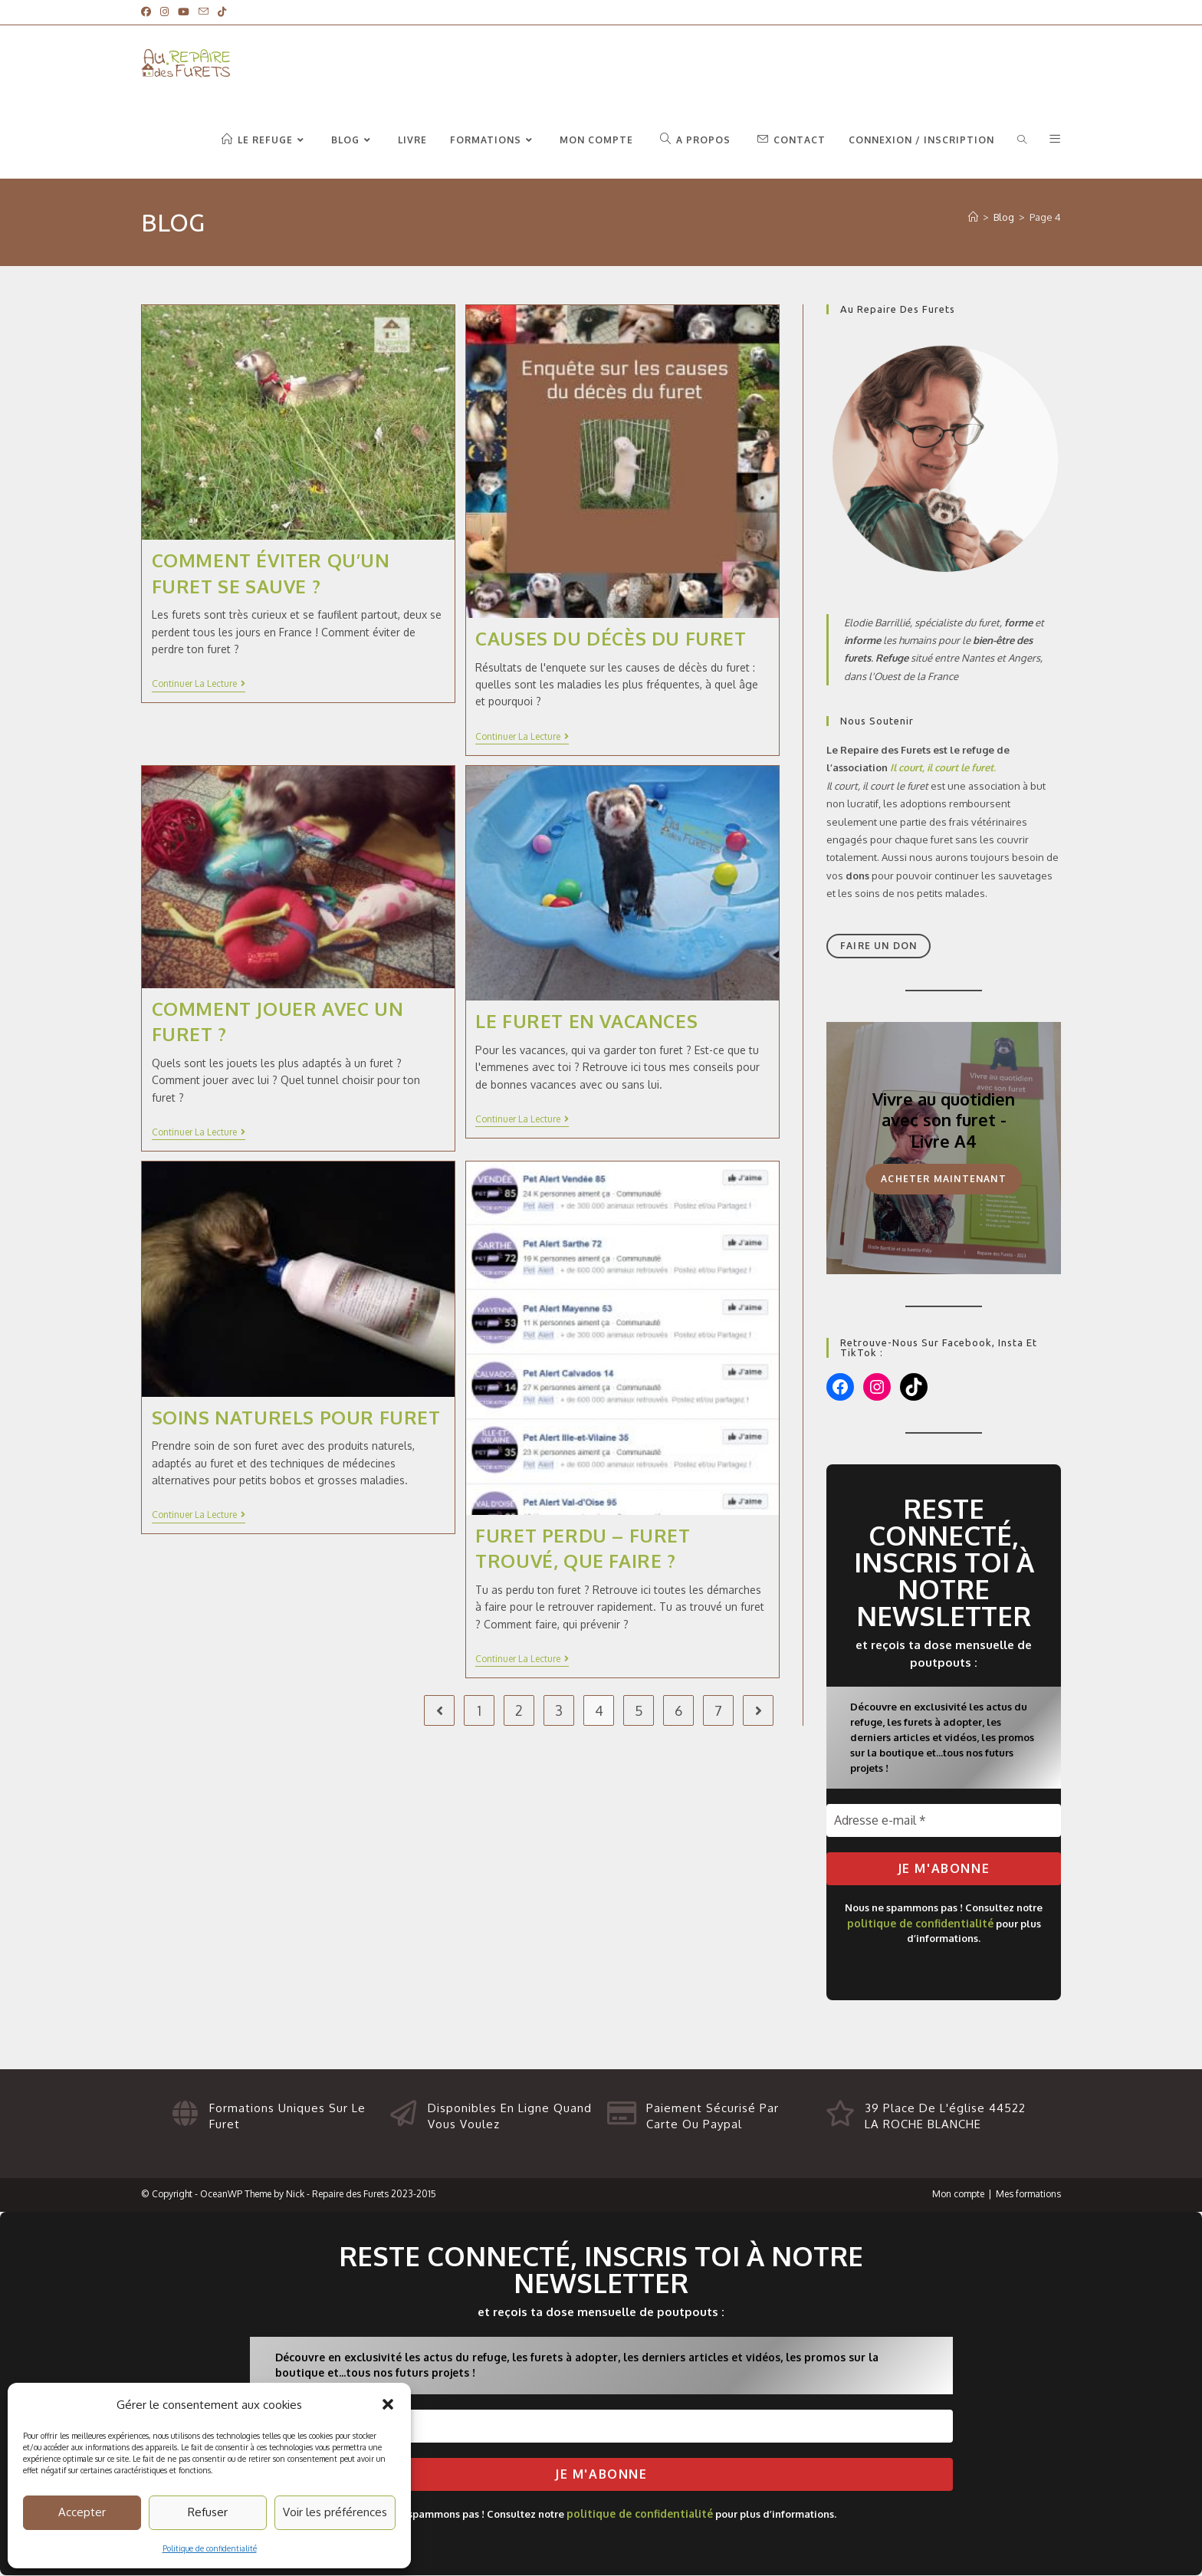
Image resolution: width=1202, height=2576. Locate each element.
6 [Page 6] (678, 1710)
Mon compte (958, 2194)
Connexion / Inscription (921, 140)
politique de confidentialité (920, 1923)
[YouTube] (183, 12)
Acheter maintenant (944, 1178)
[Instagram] (164, 12)
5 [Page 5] (639, 1710)
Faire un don (878, 945)
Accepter (82, 2512)
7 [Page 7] (718, 1710)
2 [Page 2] (519, 1710)
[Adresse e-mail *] (943, 1820)
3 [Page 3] (559, 1710)
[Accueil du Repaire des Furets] (973, 217)
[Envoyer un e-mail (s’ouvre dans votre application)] (203, 12)
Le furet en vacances (586, 1021)
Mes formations (1028, 2194)
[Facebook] (148, 12)
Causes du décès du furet (610, 638)
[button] (388, 2404)
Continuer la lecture (198, 683)
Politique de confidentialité (210, 2548)
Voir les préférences (335, 2512)
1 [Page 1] (479, 1710)
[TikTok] (222, 12)
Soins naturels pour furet (296, 1417)
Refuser (208, 2512)
